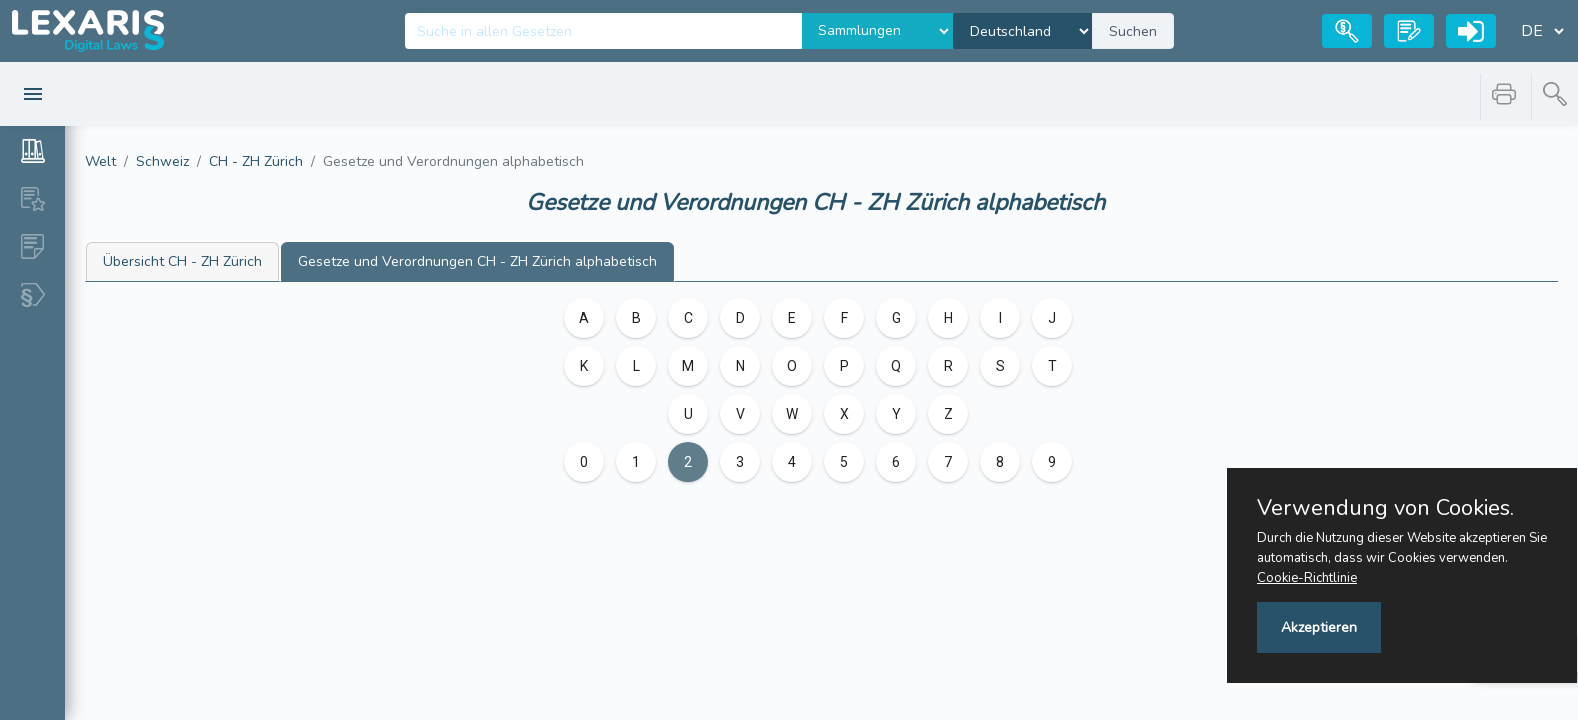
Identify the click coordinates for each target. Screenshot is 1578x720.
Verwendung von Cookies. (1385, 508)
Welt (100, 161)
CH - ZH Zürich (256, 161)
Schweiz (162, 161)
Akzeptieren (1319, 627)
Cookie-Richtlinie (1307, 578)
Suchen (1133, 31)
